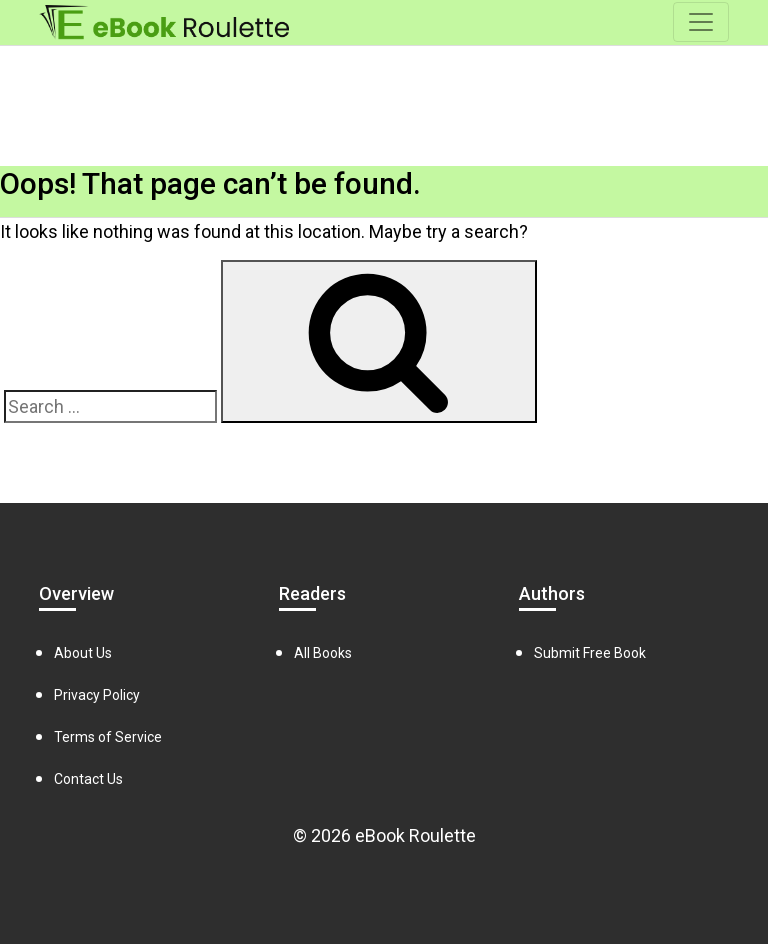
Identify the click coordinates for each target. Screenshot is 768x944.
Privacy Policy (97, 695)
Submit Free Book (590, 653)
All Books (323, 653)
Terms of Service (108, 737)
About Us (83, 653)
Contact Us (88, 779)
